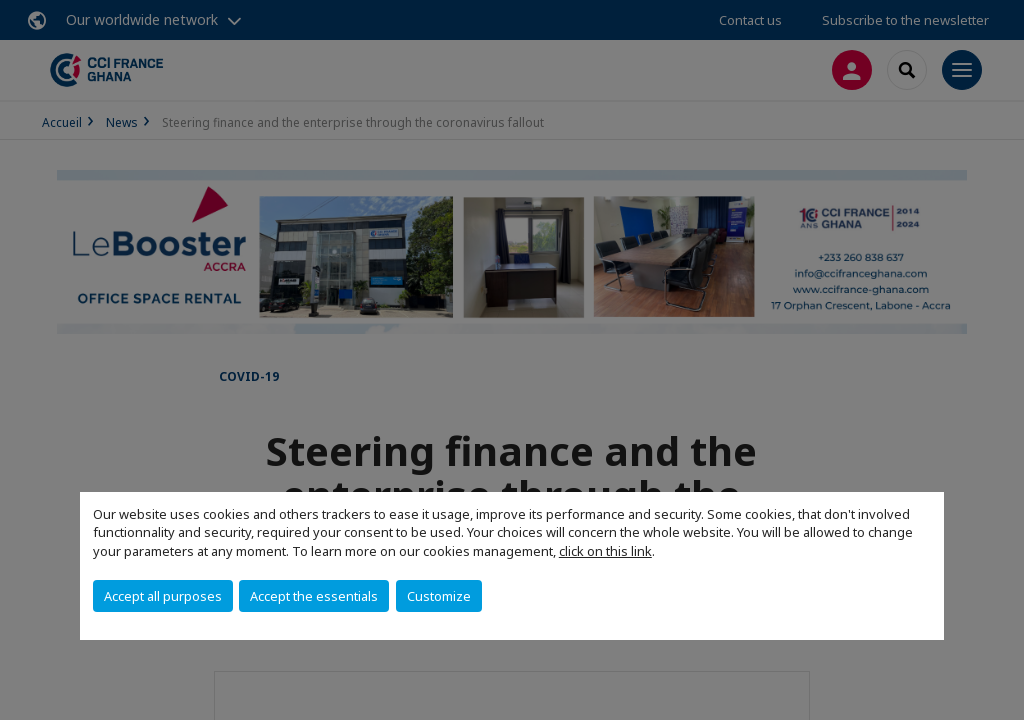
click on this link (605, 551)
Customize (439, 596)
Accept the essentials (314, 596)
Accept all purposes (163, 596)
